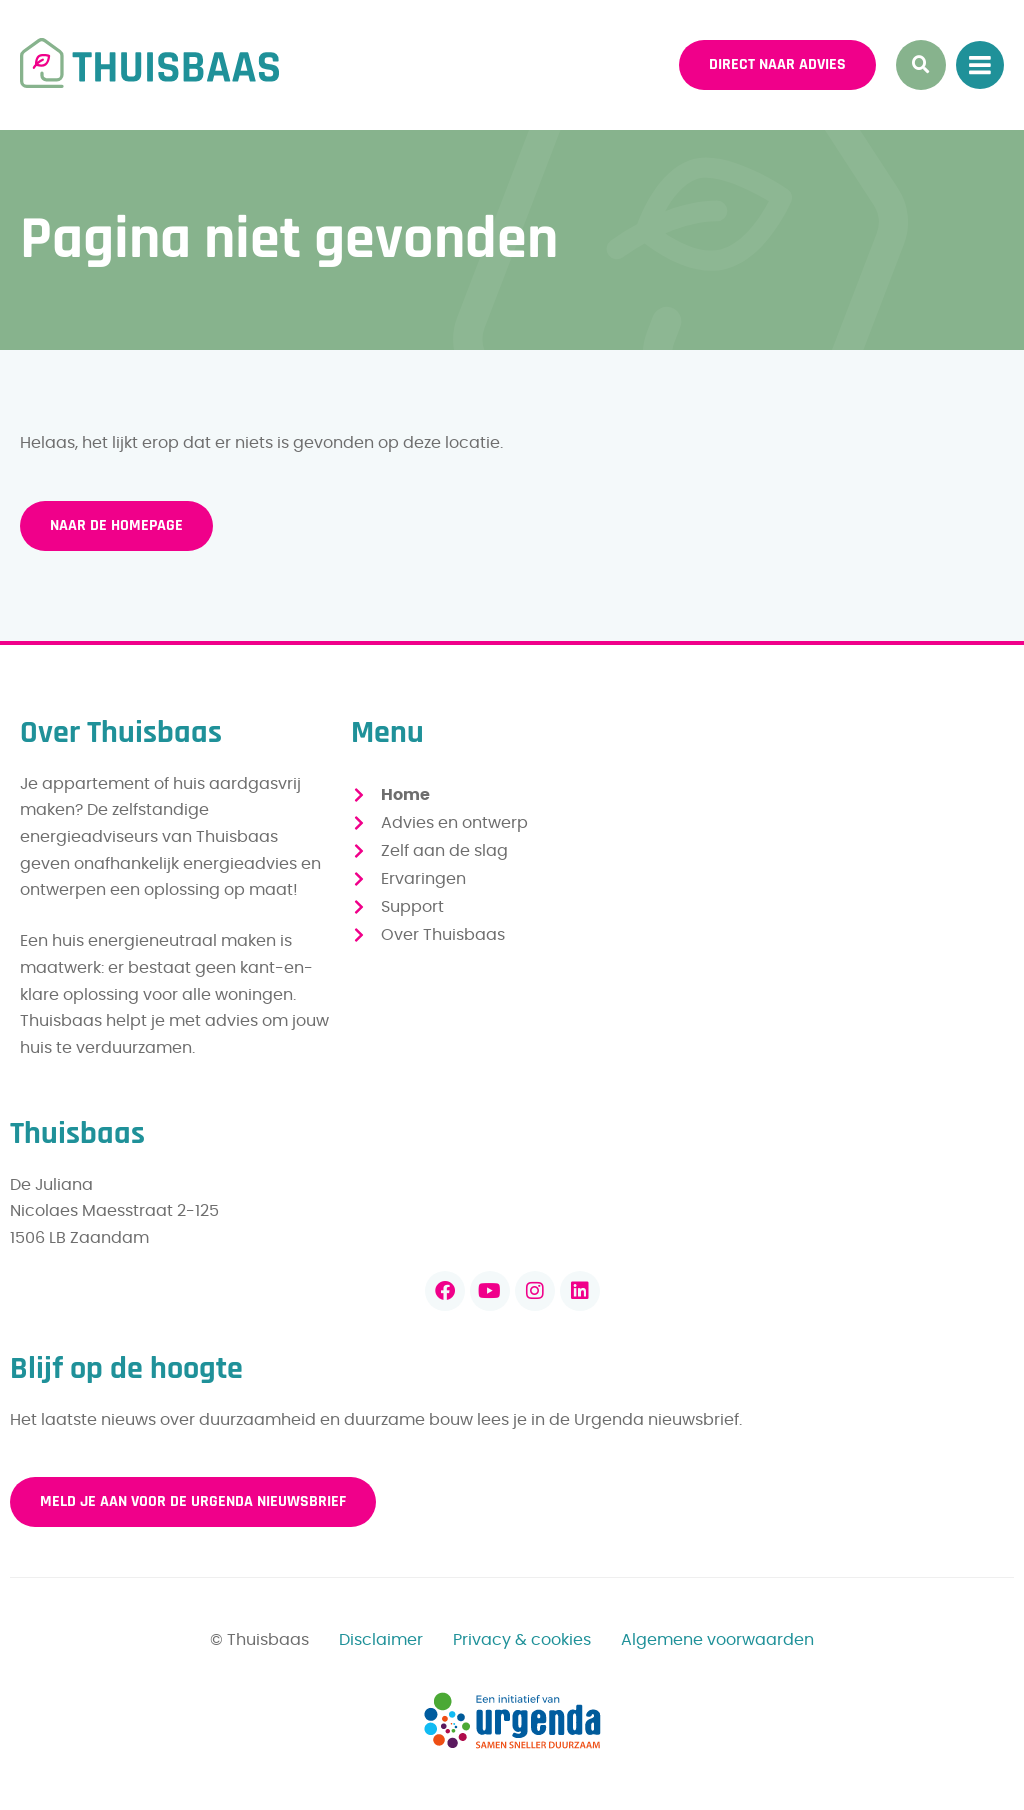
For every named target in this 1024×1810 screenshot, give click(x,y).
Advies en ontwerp (454, 823)
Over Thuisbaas (443, 935)
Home (405, 795)
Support (412, 907)
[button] (921, 65)
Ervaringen (423, 879)
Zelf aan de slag (444, 851)
